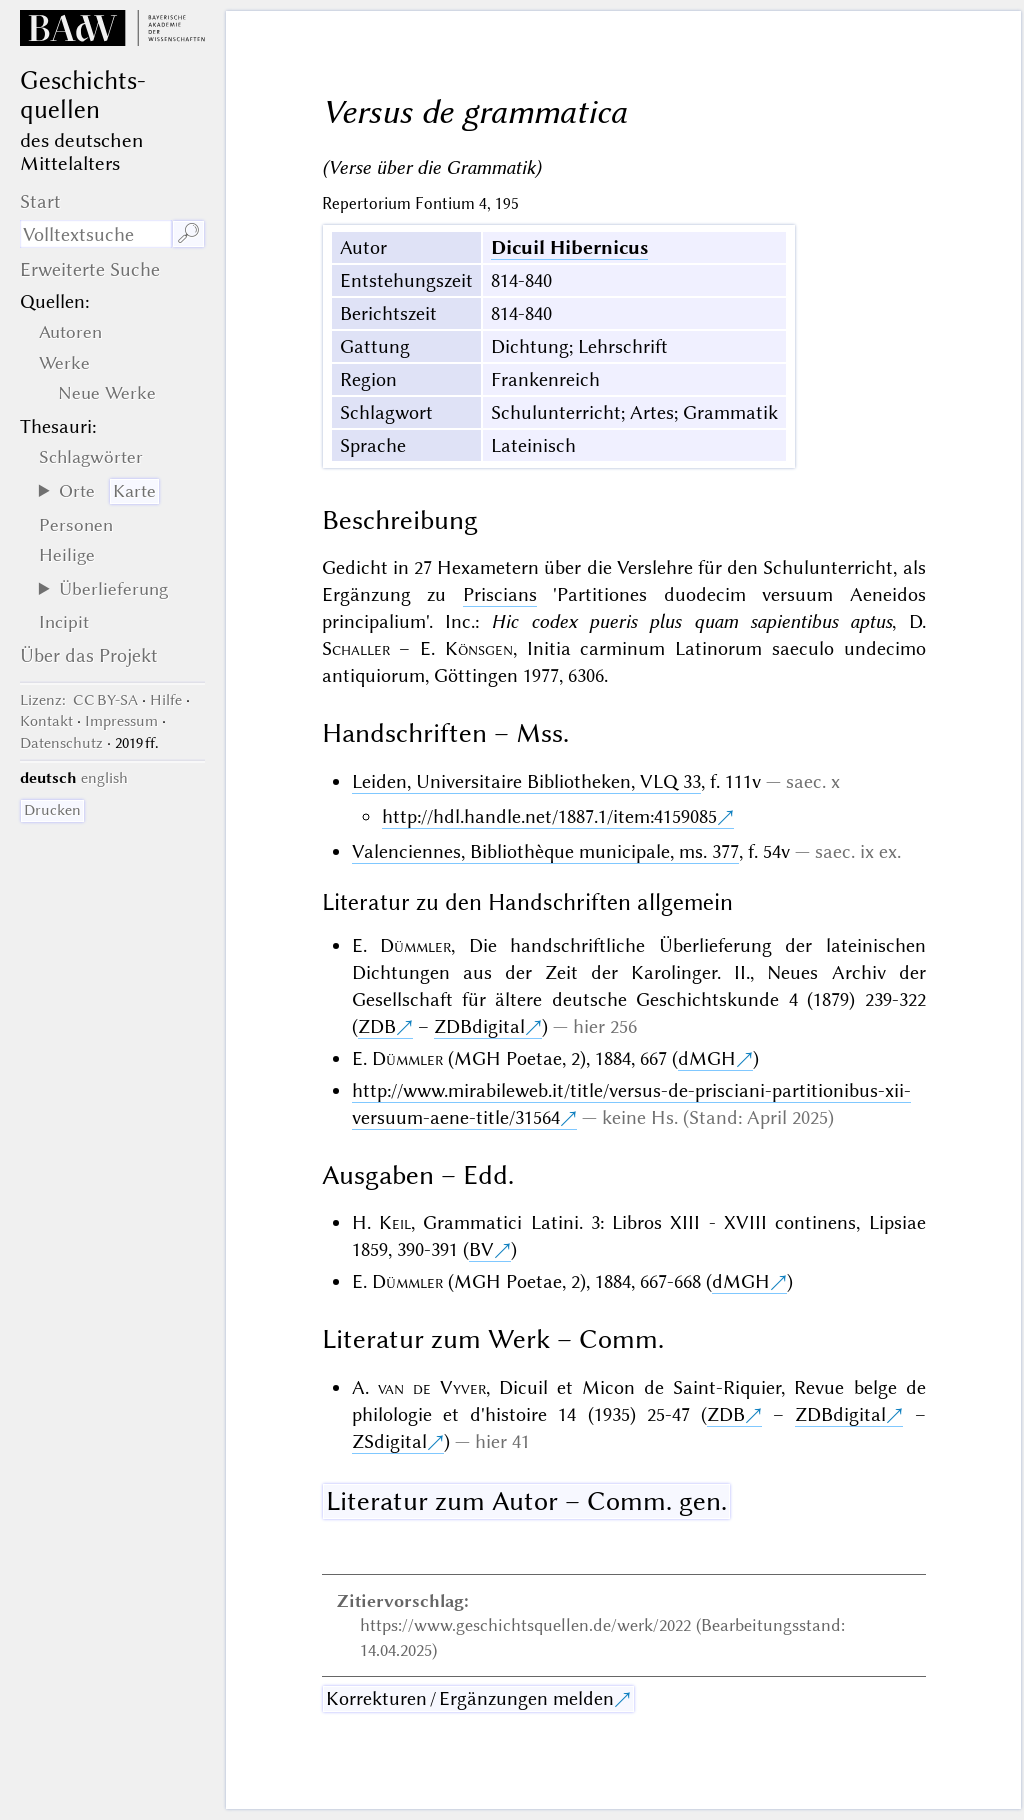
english (104, 778)
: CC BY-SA (79, 700)
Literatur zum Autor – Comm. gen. (526, 1501)
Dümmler (415, 945)
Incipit (64, 622)
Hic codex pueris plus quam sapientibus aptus (691, 621)
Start (40, 201)
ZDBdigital (479, 1026)
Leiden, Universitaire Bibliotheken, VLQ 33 (526, 781)
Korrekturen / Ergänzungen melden (470, 1698)
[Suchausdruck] (95, 234)
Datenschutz (61, 743)
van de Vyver (432, 1387)
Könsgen (479, 648)
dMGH (707, 1058)
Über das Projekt (89, 655)
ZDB (377, 1026)
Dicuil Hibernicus (569, 247)
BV (481, 1249)
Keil (395, 1222)
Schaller (356, 648)
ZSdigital (389, 1441)
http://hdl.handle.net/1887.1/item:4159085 (549, 816)
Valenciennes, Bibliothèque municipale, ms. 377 (545, 851)
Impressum (121, 721)
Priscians (500, 594)
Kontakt (46, 721)
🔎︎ (188, 233)
